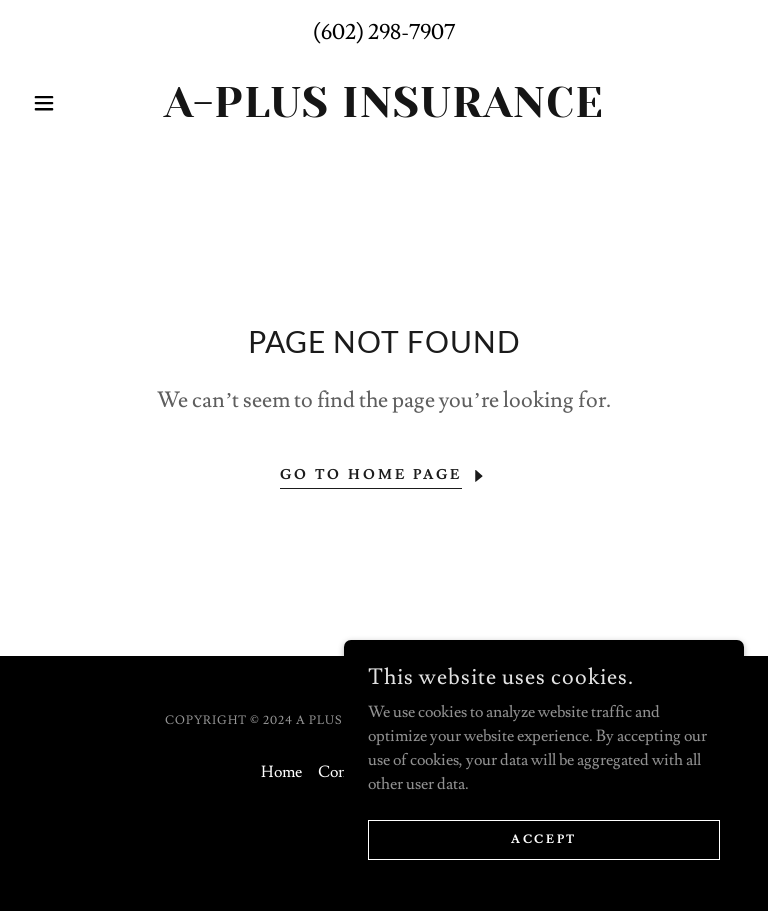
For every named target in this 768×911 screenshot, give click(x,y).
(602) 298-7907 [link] (384, 32)
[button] (78, 103)
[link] (384, 112)
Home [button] (281, 772)
